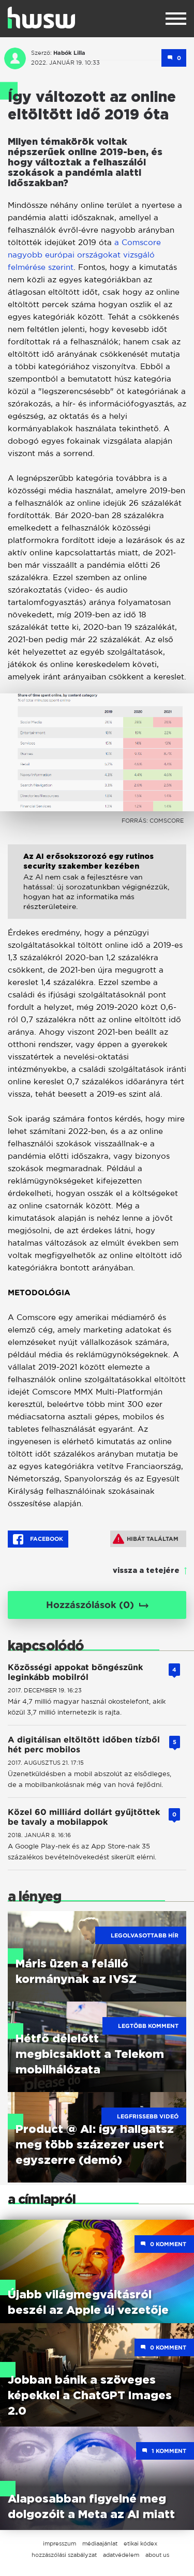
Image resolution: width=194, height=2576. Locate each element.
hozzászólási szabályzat (64, 2555)
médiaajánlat (99, 2543)
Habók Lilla (69, 52)
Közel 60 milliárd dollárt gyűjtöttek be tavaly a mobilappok (84, 1817)
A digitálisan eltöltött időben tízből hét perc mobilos (84, 1744)
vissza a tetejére (146, 1570)
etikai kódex (140, 2543)
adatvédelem (121, 2555)
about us (157, 2555)
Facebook (38, 1539)
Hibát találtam (145, 1538)
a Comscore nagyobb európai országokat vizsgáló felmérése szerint (84, 254)
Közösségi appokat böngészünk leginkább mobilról (75, 1672)
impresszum (59, 2543)
